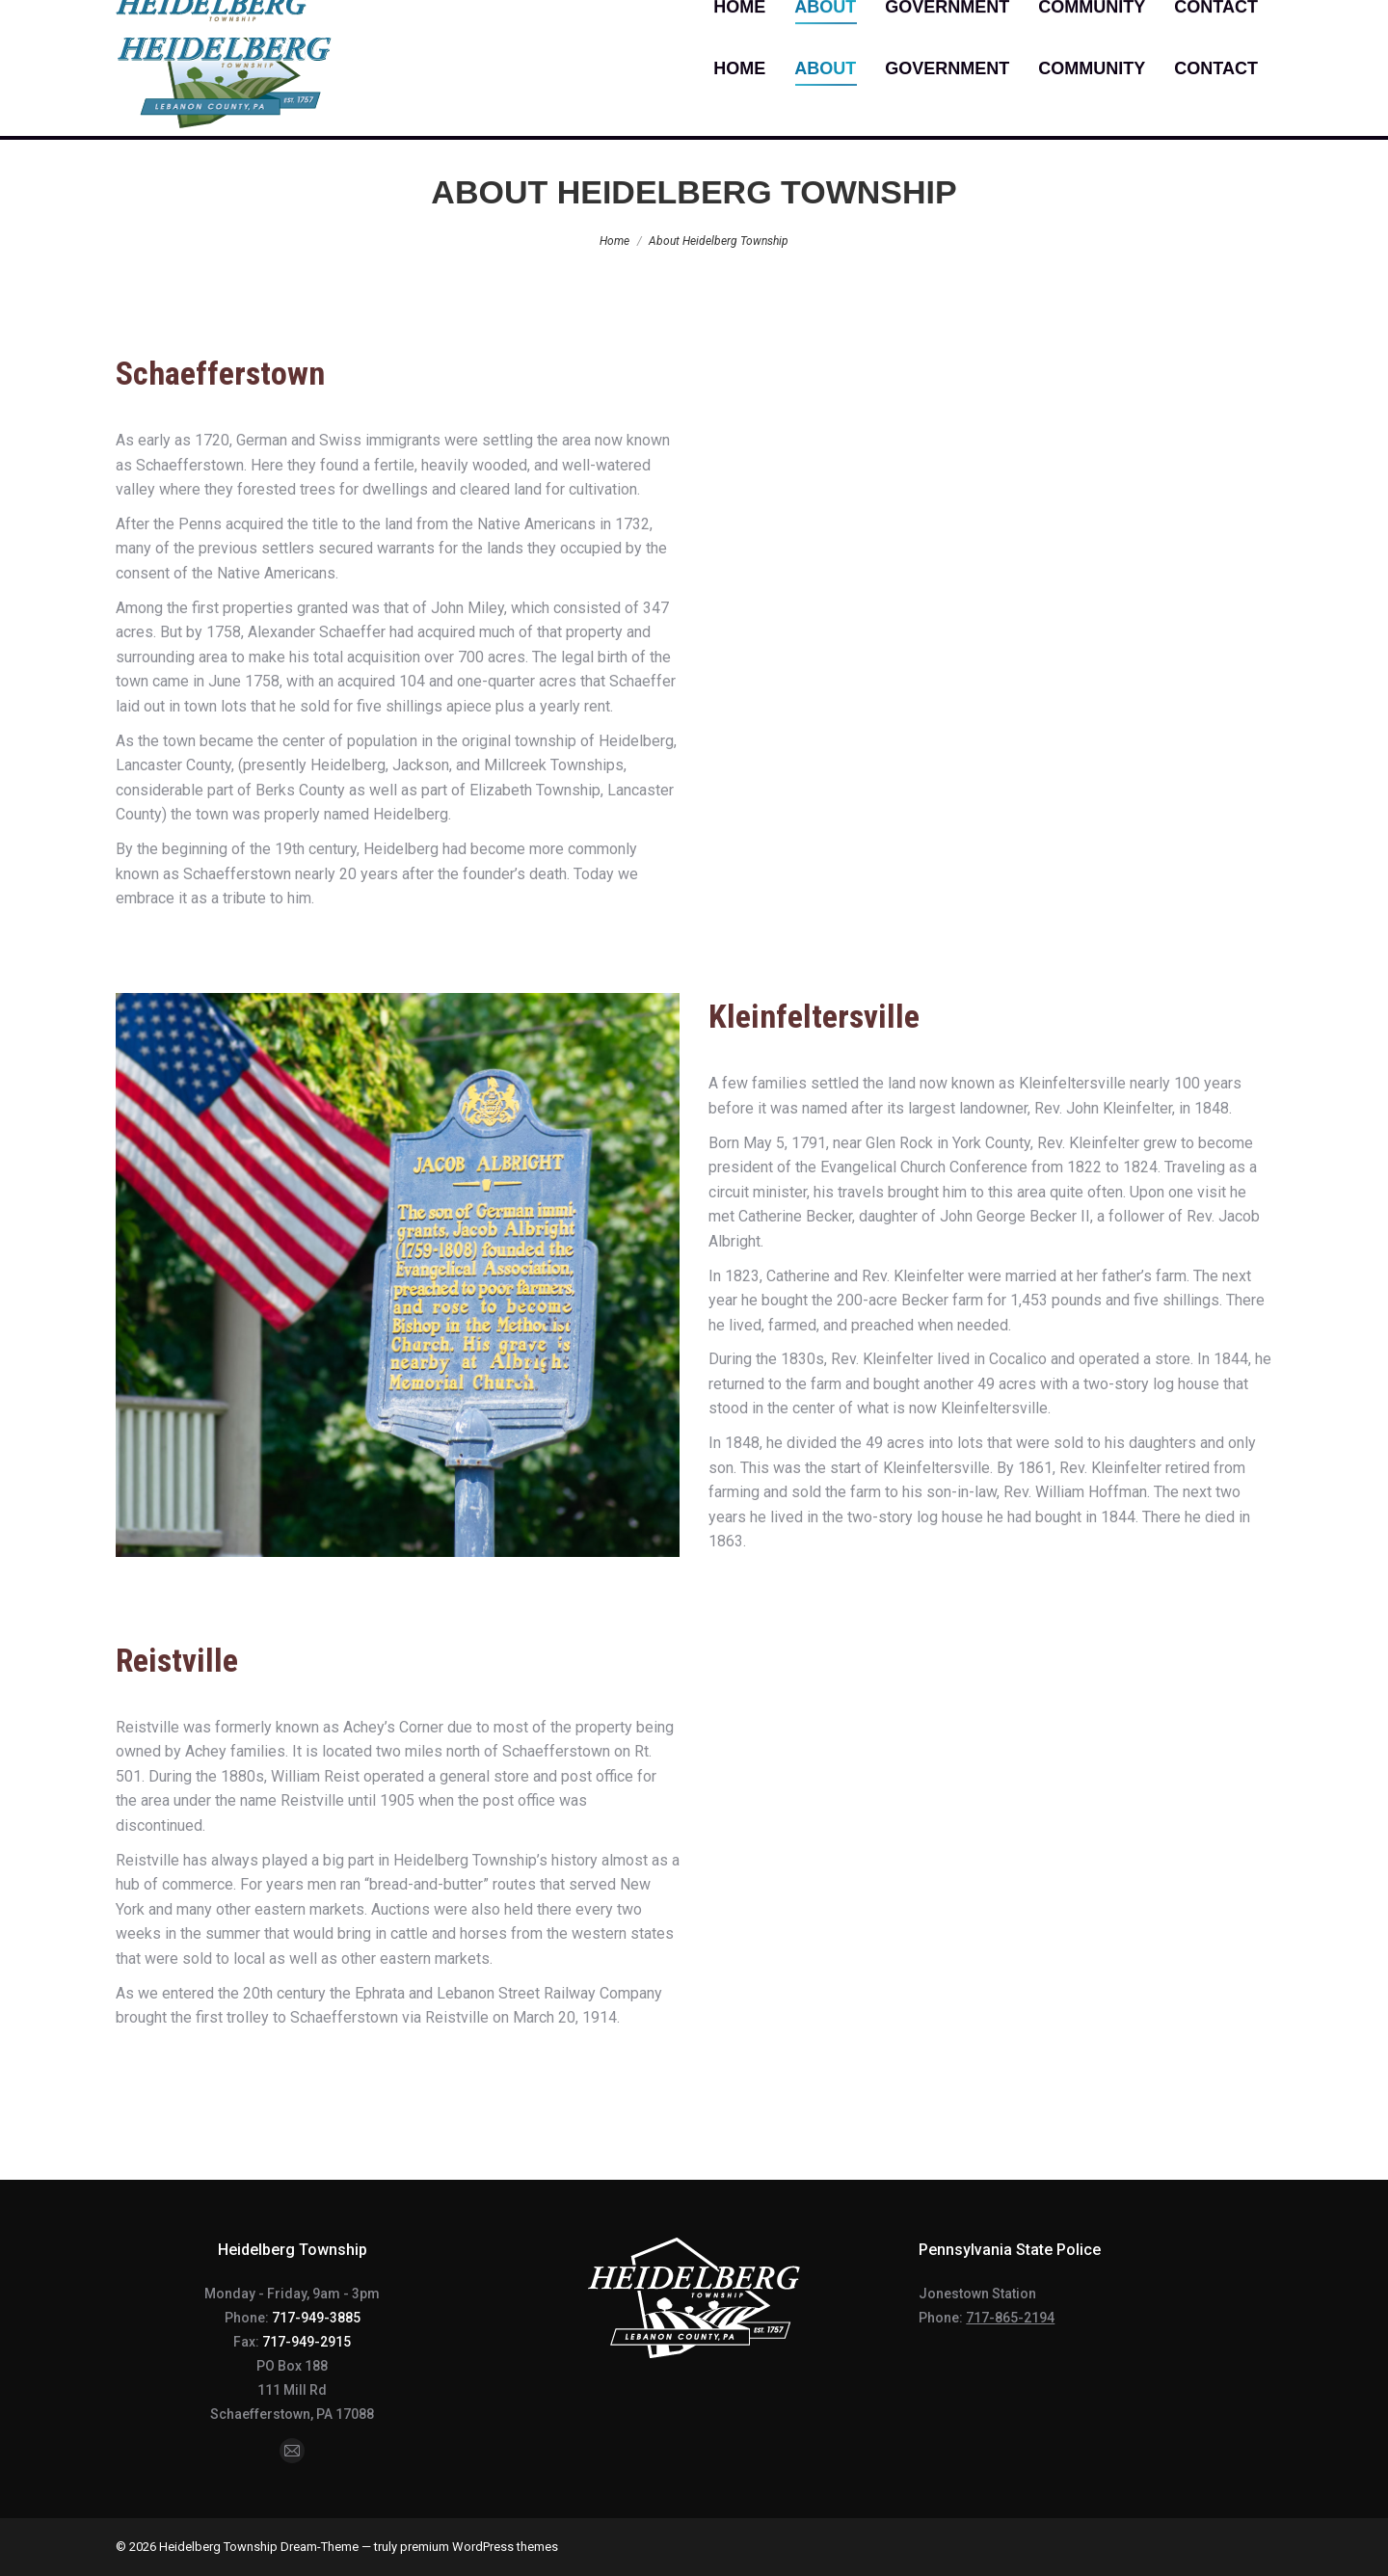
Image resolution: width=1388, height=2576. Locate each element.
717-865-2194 (1010, 2317)
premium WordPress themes (479, 2546)
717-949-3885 (316, 2317)
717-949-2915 (306, 2341)
